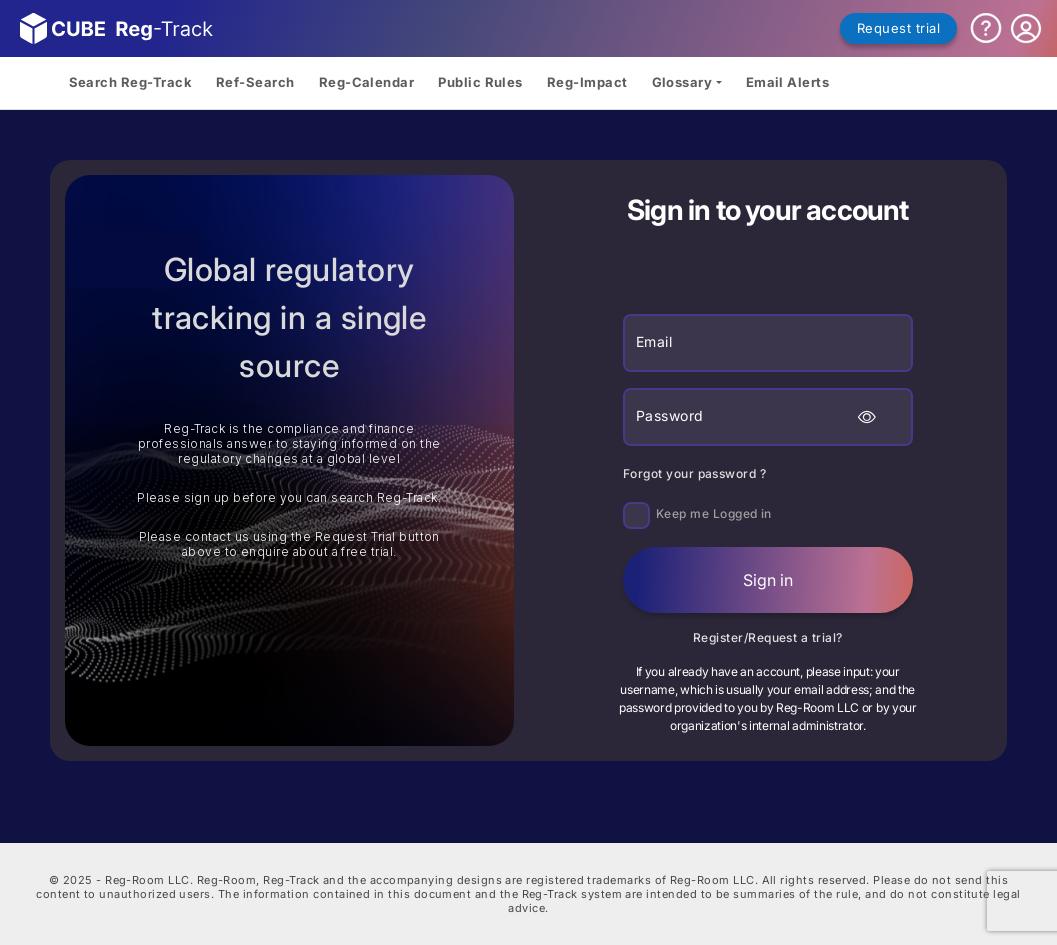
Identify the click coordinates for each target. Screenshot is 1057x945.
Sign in (768, 580)
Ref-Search (255, 82)
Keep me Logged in (714, 513)
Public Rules (480, 82)
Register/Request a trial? (768, 637)
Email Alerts (788, 82)
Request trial (898, 28)
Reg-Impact (587, 82)
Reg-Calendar (367, 82)
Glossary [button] (682, 82)
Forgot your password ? (694, 473)
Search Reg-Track (130, 82)
